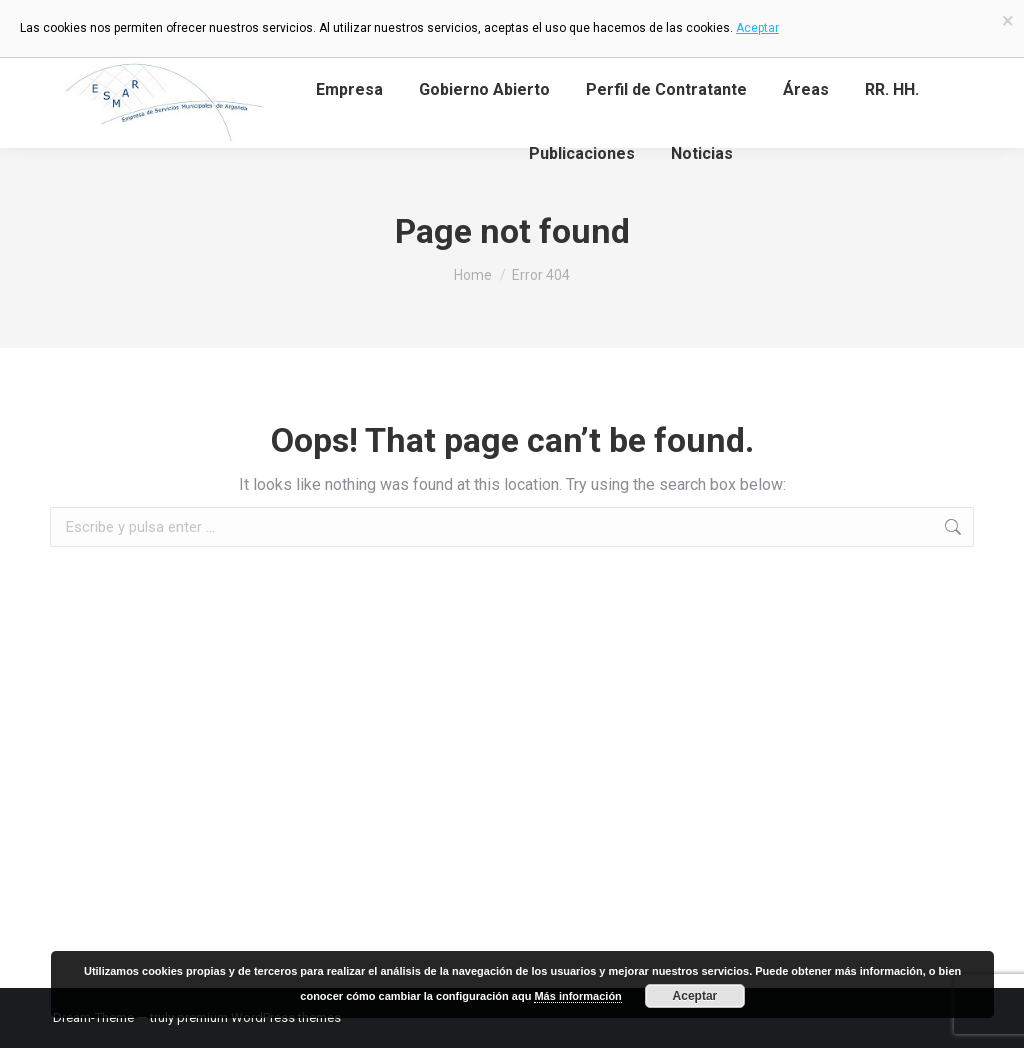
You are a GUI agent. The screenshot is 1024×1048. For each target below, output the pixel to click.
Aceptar (695, 996)
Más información (577, 996)
